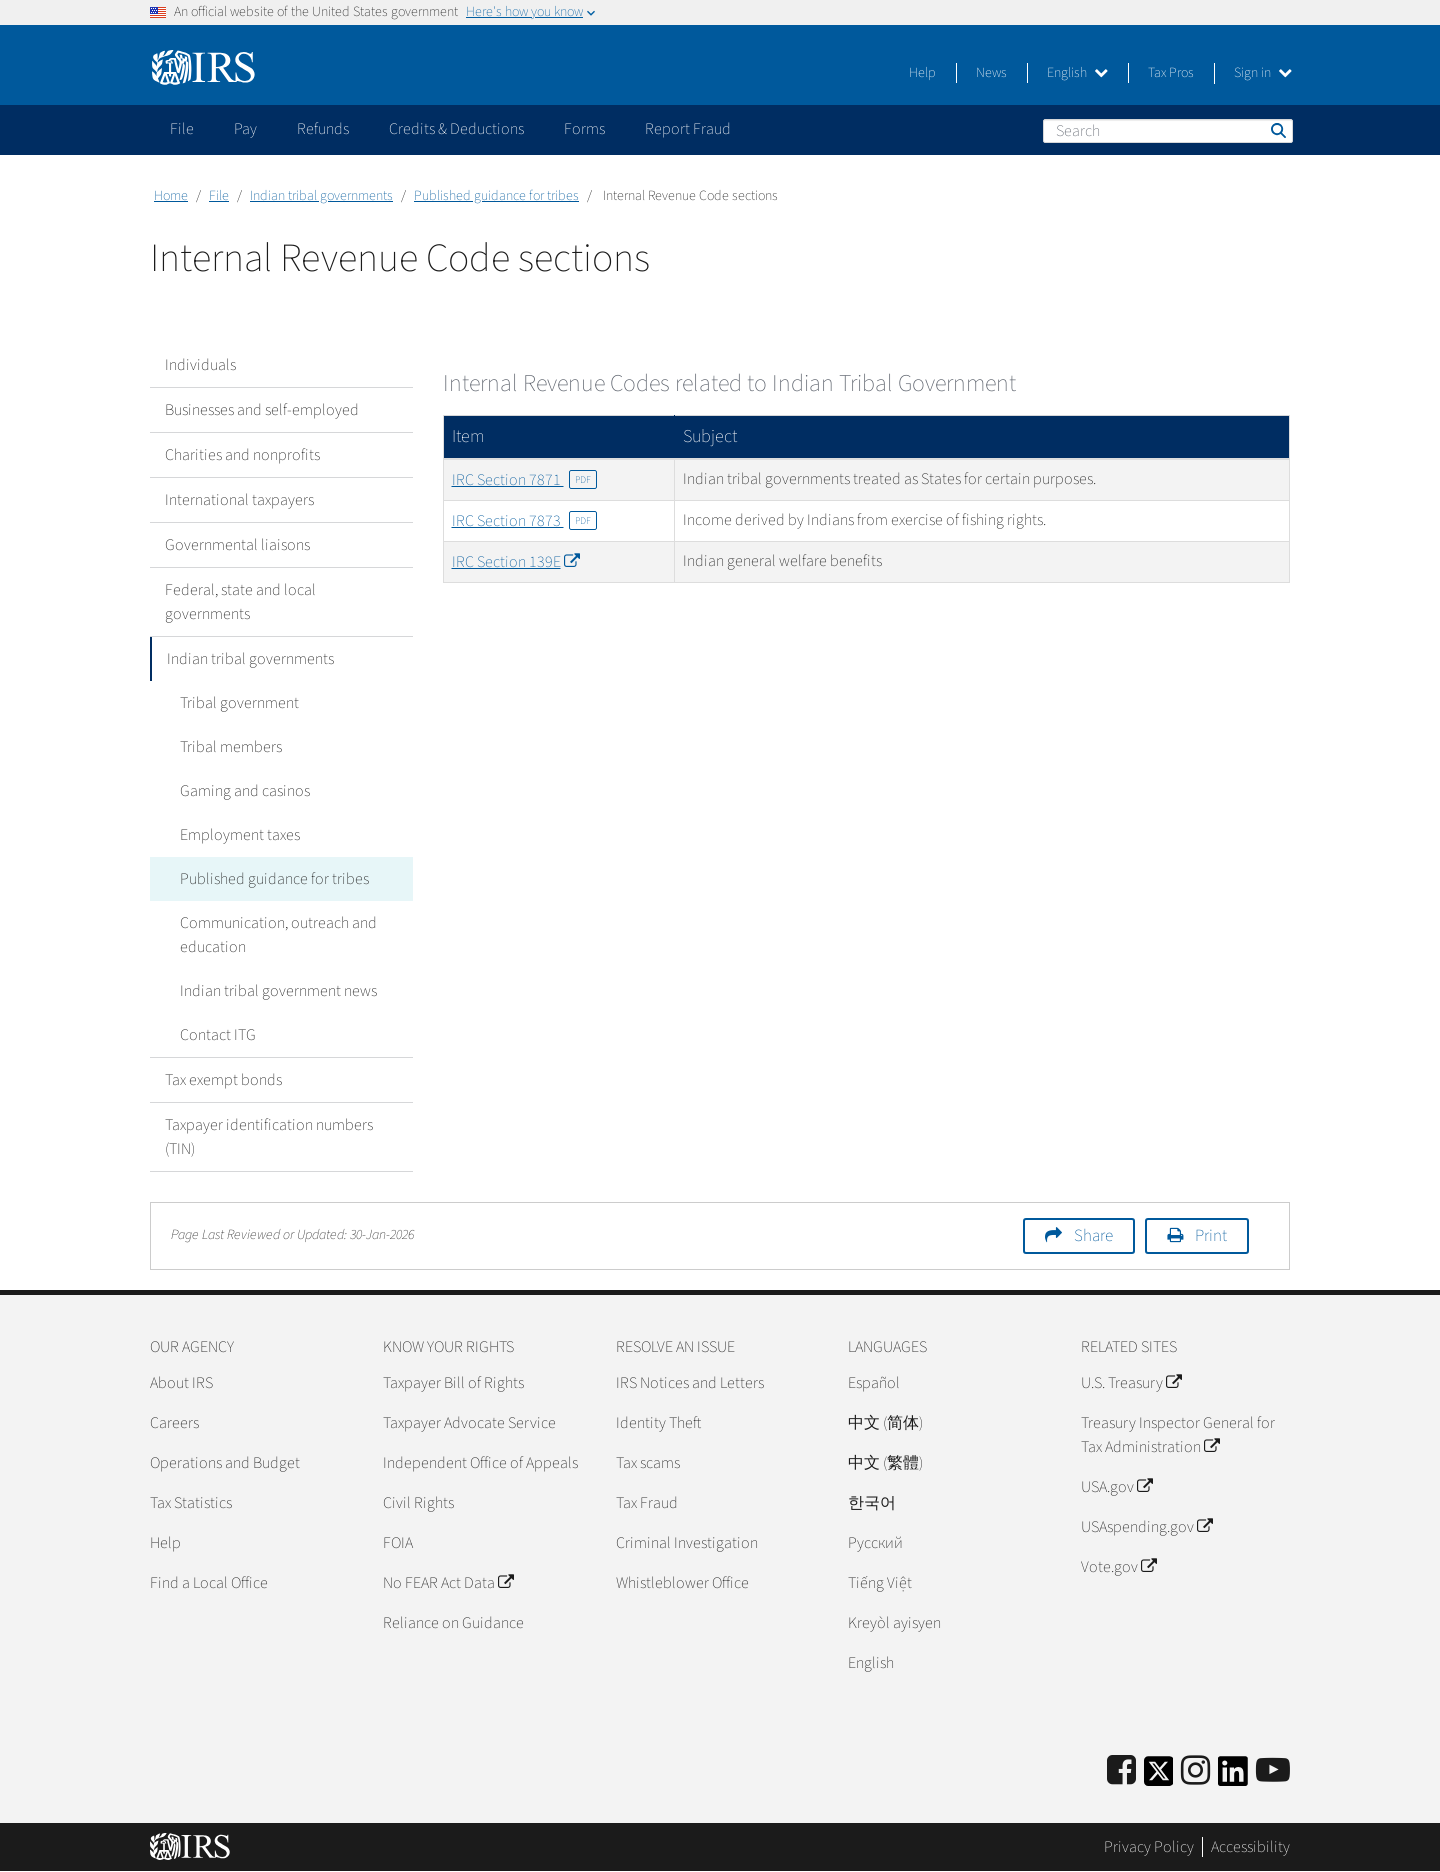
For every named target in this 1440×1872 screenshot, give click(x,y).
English (1077, 73)
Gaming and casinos (245, 791)
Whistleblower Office (682, 1583)
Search (1277, 130)
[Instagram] (1195, 1771)
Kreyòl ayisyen (894, 1623)
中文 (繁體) (885, 1463)
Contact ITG (218, 1035)
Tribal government (239, 703)
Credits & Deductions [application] (456, 129)
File (219, 196)
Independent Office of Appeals (480, 1463)
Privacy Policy (1149, 1847)
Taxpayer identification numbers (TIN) (269, 1137)
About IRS (181, 1383)
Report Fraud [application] (688, 129)
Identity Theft (658, 1423)
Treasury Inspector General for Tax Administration (1178, 1435)
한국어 (872, 1503)
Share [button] (1093, 1236)
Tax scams (648, 1463)
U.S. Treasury (1131, 1383)
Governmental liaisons (237, 545)
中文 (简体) (885, 1423)
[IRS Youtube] (1273, 1771)
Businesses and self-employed (262, 410)
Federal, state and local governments (240, 602)
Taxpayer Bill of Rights (453, 1383)
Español (874, 1383)
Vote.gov (1118, 1567)
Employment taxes (240, 835)
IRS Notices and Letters (690, 1383)
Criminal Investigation (687, 1543)
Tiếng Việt (880, 1583)
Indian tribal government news (278, 991)
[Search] (1168, 131)
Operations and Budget (225, 1463)
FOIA (398, 1543)
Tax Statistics (191, 1503)
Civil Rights (418, 1503)
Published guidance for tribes (496, 196)
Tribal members (231, 747)
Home (171, 196)
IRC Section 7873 (524, 521)
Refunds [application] (323, 129)
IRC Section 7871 (524, 480)
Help (922, 73)
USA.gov (1116, 1487)
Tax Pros (1171, 73)
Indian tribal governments (321, 196)
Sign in (1263, 73)
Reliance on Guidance (453, 1623)
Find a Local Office (209, 1583)
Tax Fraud (647, 1503)
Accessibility (1250, 1847)
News (991, 73)
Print (1211, 1236)
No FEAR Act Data (448, 1583)
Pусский (875, 1543)
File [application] (182, 129)
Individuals (200, 365)
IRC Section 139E (515, 562)
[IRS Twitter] (1159, 1777)
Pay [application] (245, 129)
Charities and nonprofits (242, 455)
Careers (174, 1423)
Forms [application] (584, 129)
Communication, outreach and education (278, 935)
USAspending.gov (1146, 1527)
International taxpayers (239, 500)
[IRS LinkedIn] (1233, 1777)
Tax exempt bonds (223, 1080)
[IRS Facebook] (1121, 1771)
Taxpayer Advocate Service (469, 1423)
